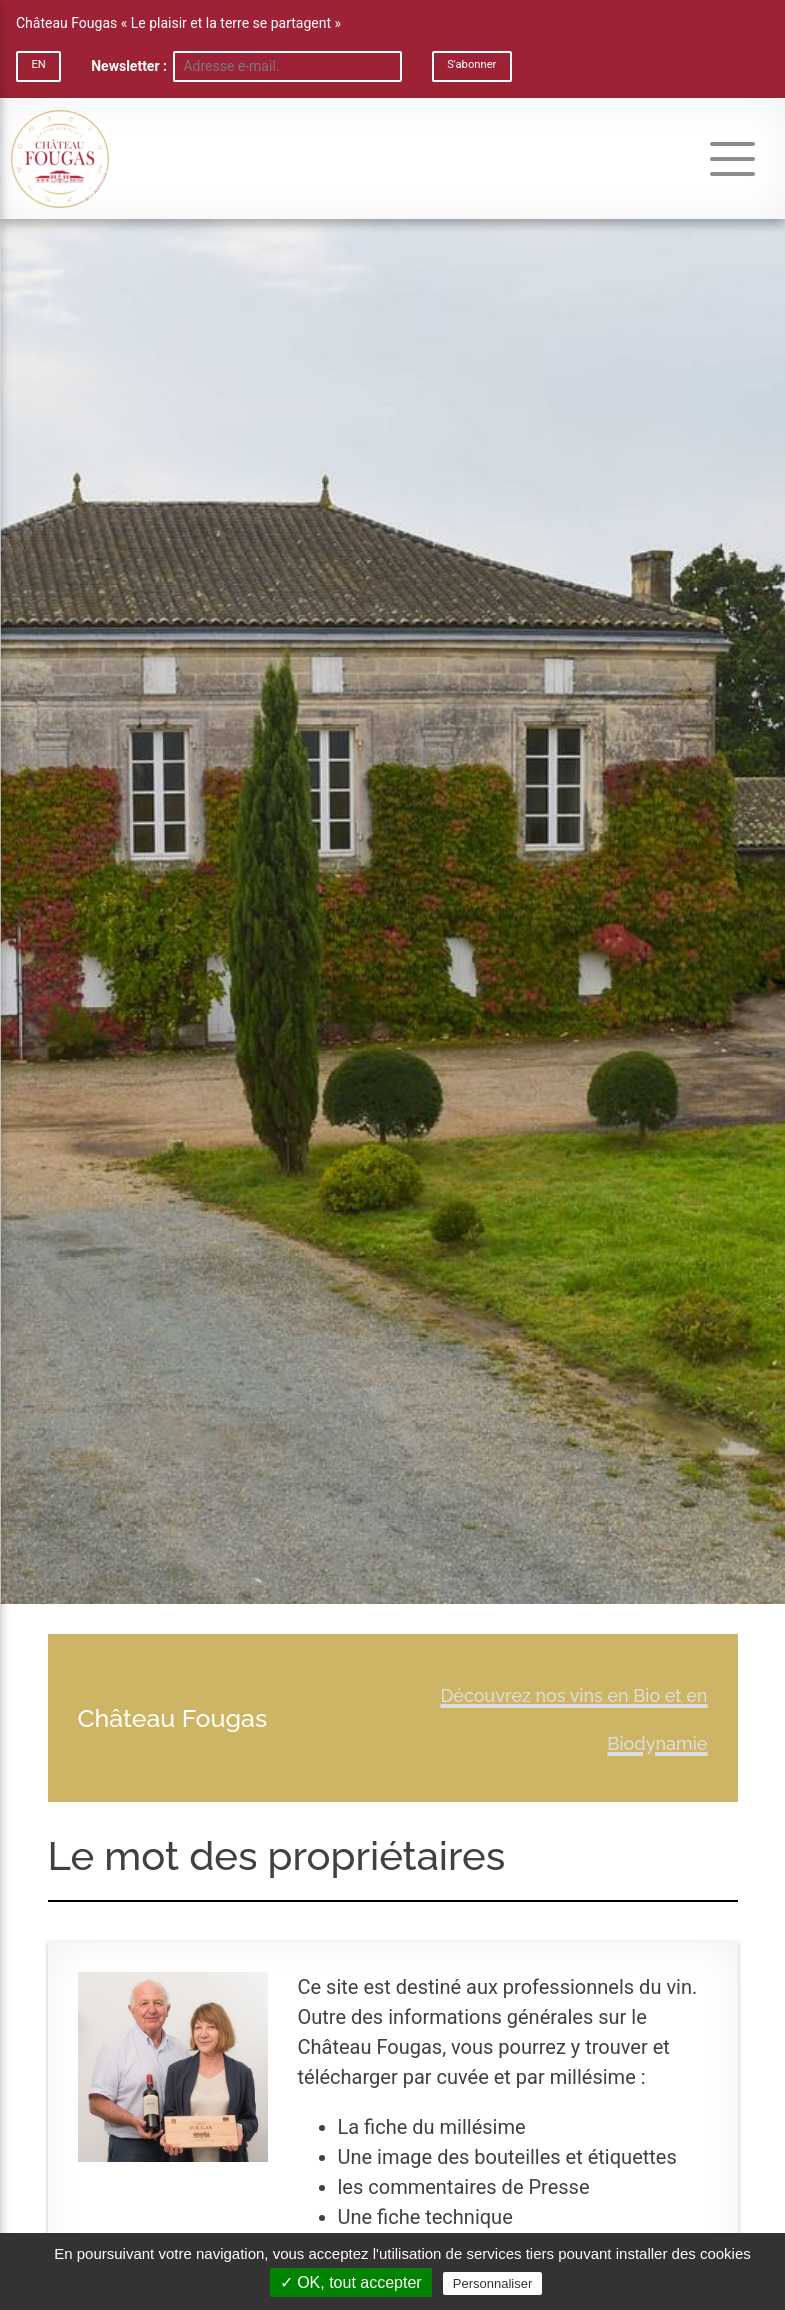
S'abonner (471, 64)
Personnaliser (493, 2283)
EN (38, 64)
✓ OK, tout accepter (351, 2282)
